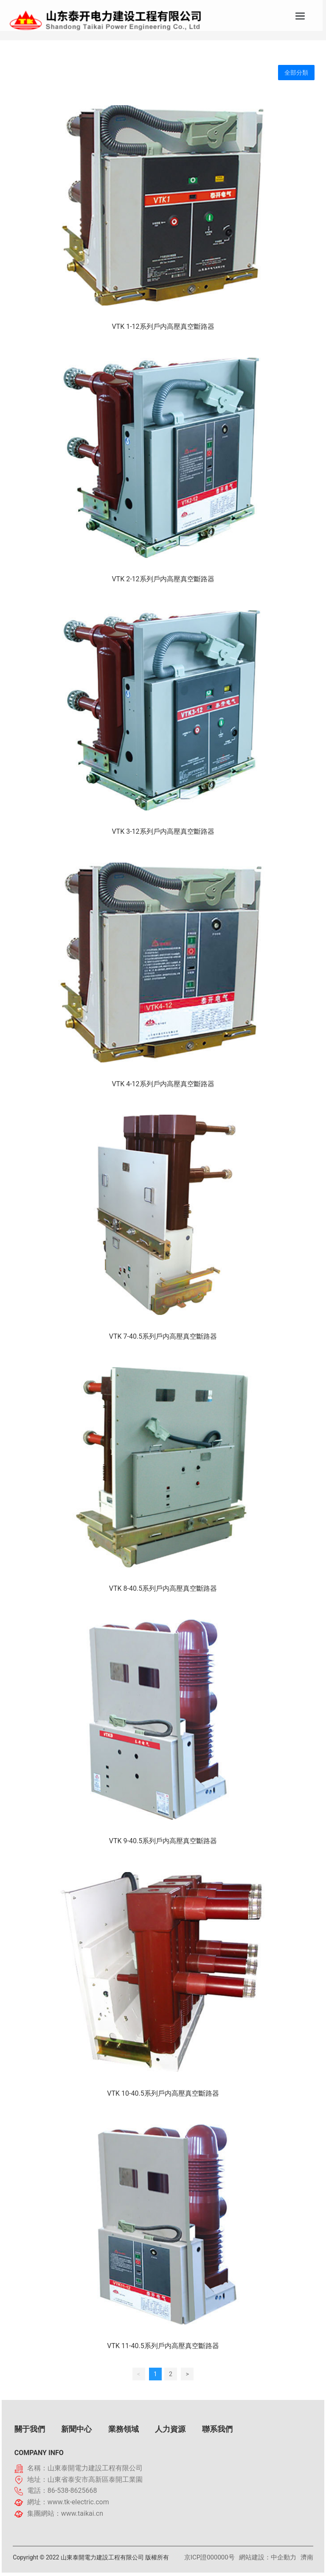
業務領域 (123, 2429)
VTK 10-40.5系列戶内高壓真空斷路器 (163, 2093)
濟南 (307, 2557)
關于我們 (29, 2429)
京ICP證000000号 (209, 2557)
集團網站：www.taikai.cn (65, 2513)
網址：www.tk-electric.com (68, 2502)
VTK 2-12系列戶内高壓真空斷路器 (163, 579)
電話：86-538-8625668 (62, 2490)
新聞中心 (76, 2429)
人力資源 (170, 2429)
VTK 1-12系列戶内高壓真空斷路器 (163, 326)
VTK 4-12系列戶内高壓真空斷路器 (163, 1084)
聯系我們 (217, 2429)
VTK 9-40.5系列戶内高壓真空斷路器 (163, 1841)
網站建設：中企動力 (267, 2557)
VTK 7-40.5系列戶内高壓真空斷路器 (163, 1336)
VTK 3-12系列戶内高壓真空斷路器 (163, 831)
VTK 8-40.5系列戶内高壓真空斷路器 (163, 1588)
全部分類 (296, 72)
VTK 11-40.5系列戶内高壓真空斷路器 (163, 2346)
